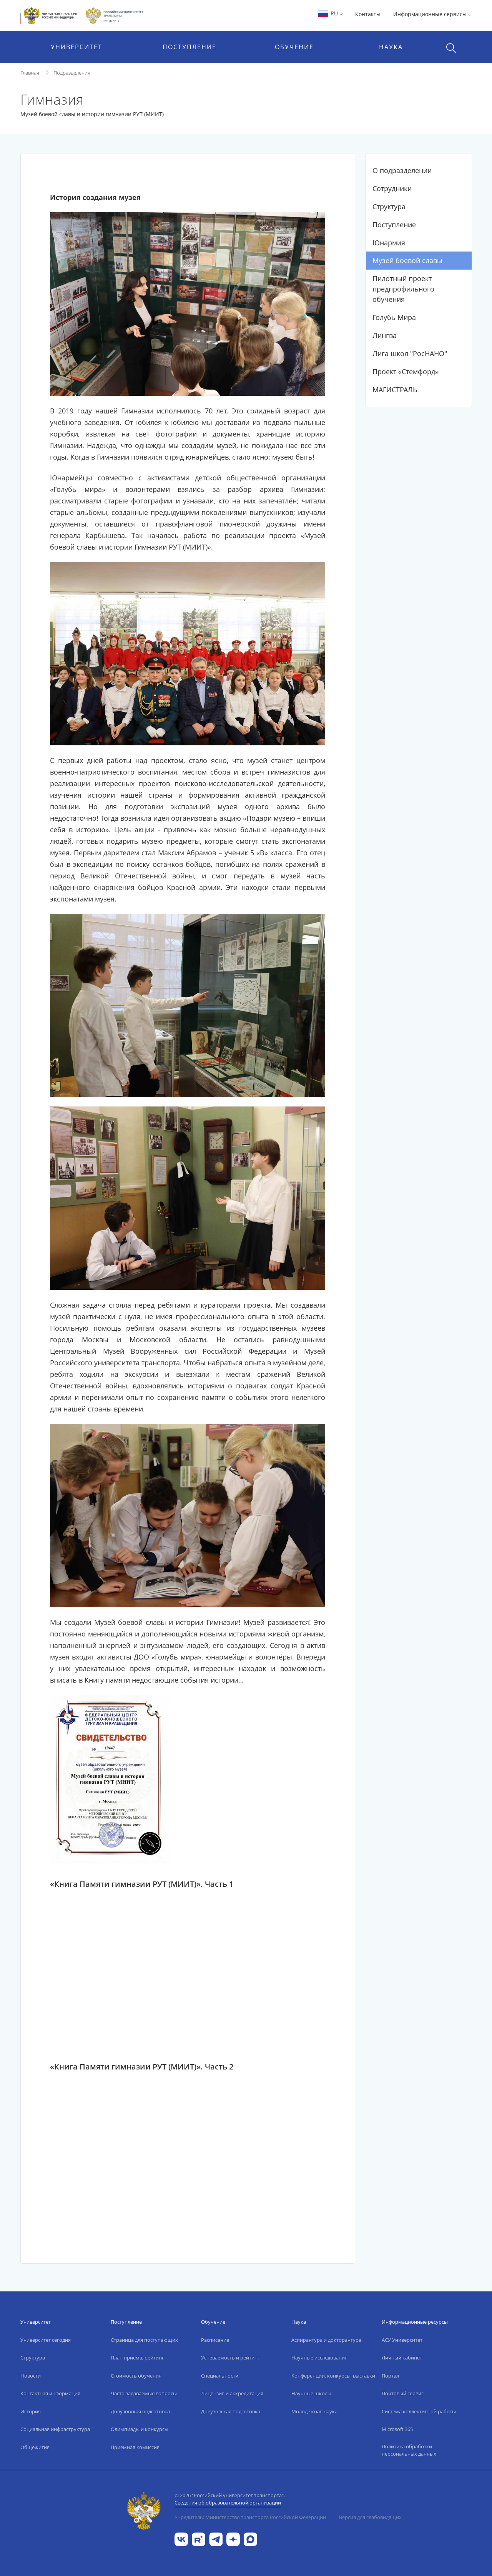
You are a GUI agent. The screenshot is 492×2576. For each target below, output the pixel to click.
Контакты (368, 14)
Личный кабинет (402, 2357)
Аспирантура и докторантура (326, 2339)
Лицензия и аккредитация (232, 2393)
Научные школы (311, 2393)
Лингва (384, 335)
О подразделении (402, 170)
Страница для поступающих (144, 2339)
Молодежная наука (314, 2411)
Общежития (35, 2447)
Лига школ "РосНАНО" (409, 353)
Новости (30, 2375)
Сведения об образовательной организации (228, 2502)
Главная (29, 72)
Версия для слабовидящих (370, 2517)
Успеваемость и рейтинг (230, 2357)
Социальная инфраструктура (55, 2429)
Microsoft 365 (397, 2429)
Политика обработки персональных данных (409, 2450)
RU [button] (330, 13)
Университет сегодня (45, 2339)
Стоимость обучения (136, 2375)
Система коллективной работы (419, 2411)
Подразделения (71, 72)
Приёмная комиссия (135, 2447)
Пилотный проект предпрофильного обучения (403, 289)
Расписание (215, 2339)
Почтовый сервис (403, 2393)
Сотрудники (392, 188)
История (30, 2411)
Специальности (219, 2375)
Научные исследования (319, 2357)
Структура (389, 206)
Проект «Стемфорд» (405, 371)
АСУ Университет (402, 2339)
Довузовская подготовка (140, 2411)
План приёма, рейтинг (137, 2357)
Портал (390, 2375)
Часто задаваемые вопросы (144, 2393)
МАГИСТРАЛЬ (394, 389)
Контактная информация (50, 2393)
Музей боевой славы (407, 260)
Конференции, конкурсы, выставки (333, 2375)
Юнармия (388, 242)
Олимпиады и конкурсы (139, 2429)
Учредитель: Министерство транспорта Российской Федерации (250, 2517)
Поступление (394, 224)
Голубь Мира (394, 317)
